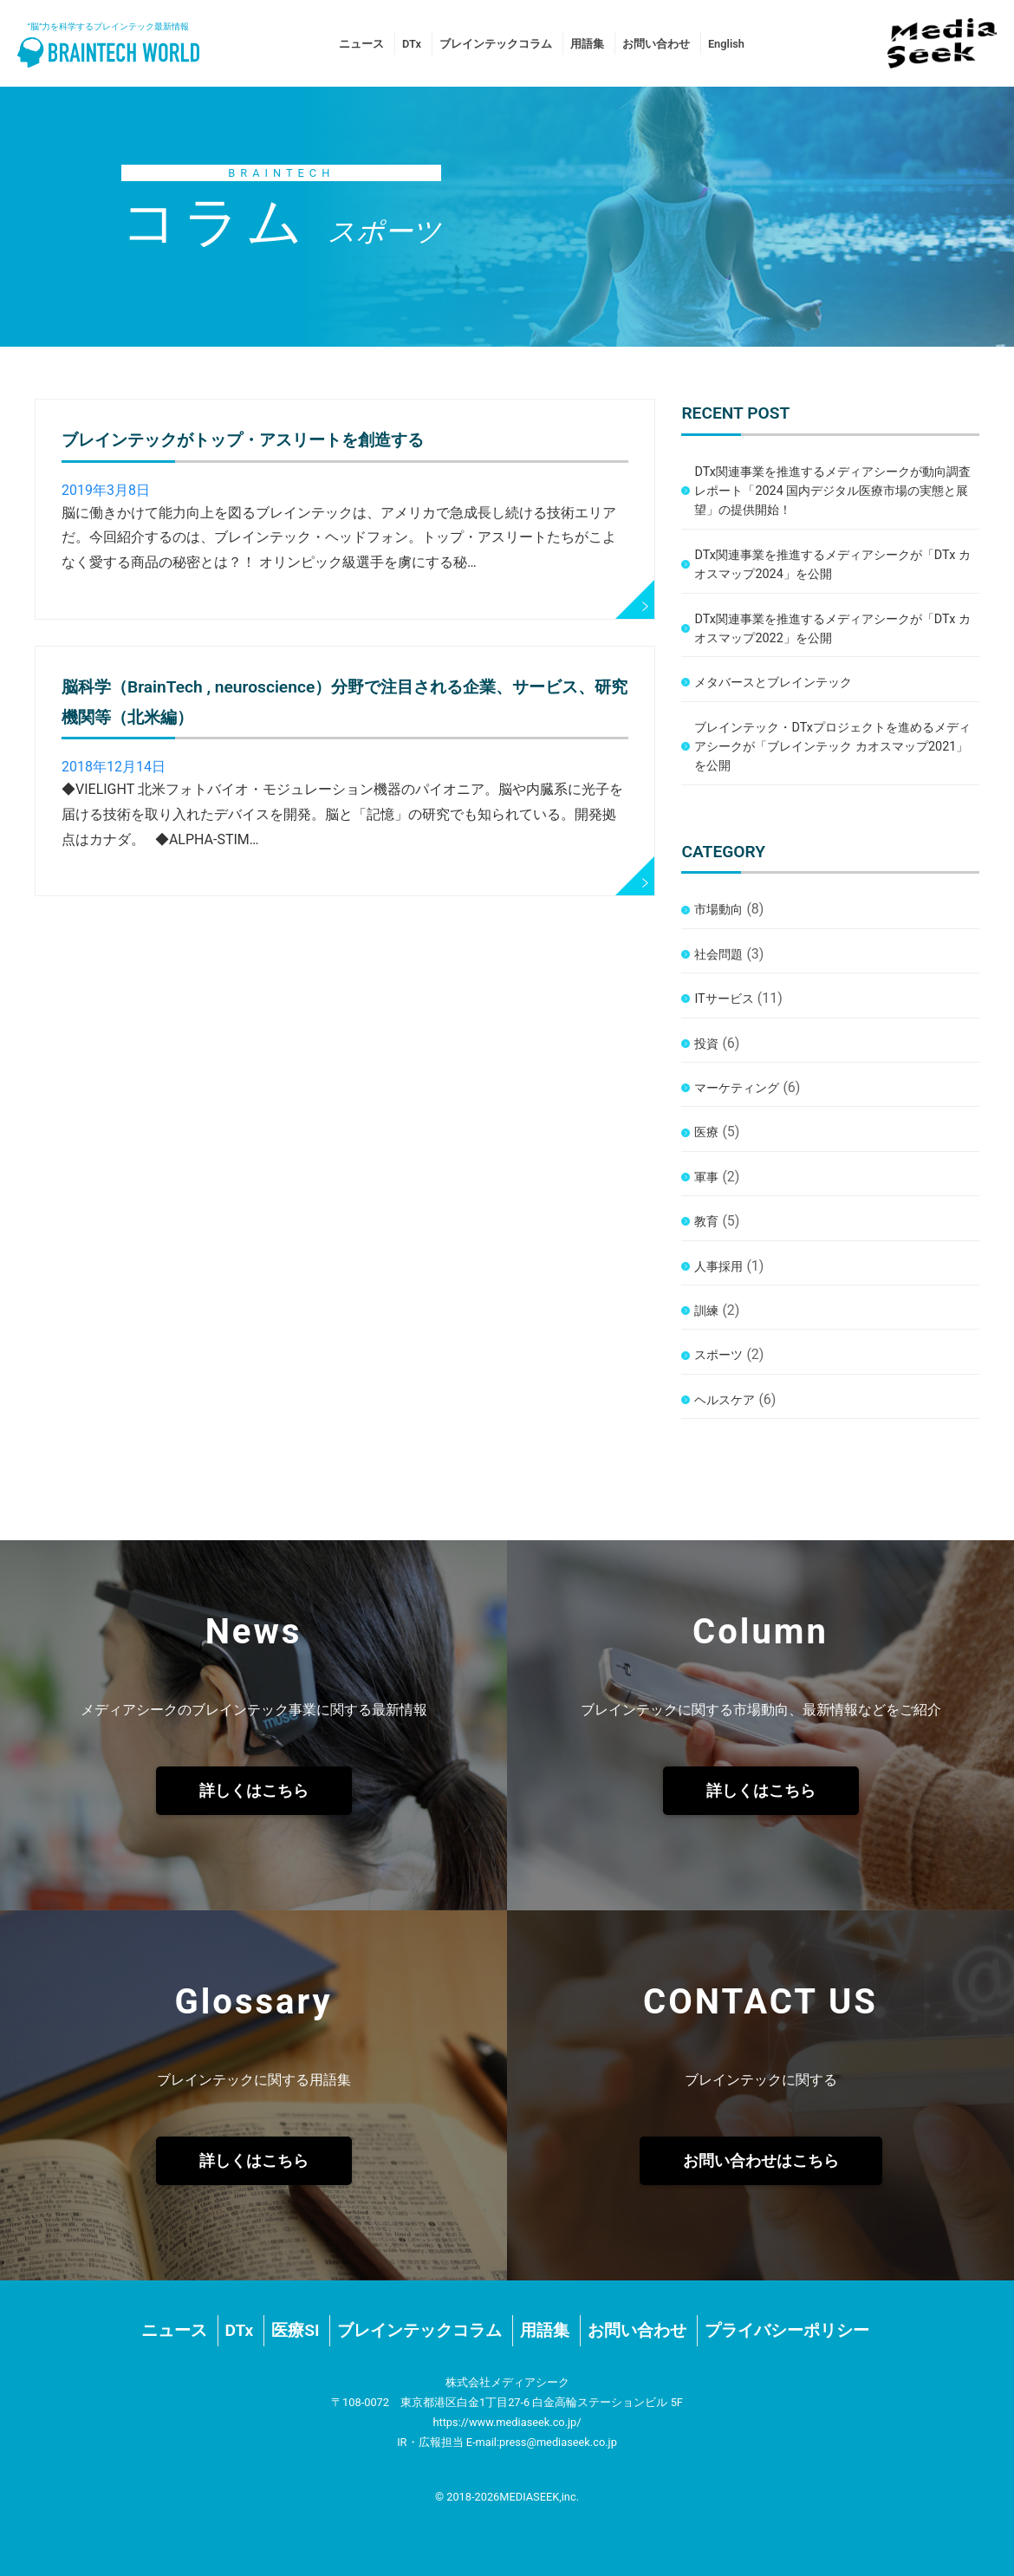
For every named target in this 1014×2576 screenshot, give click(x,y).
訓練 (706, 1311)
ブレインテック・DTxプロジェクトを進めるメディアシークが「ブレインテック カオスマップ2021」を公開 (832, 747)
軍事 (706, 1177)
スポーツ (718, 1355)
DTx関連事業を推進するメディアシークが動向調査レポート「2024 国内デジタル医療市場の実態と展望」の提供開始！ (832, 491)
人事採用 (718, 1266)
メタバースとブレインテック (773, 682)
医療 (706, 1132)
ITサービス (723, 999)
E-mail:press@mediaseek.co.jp (541, 2442)
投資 (706, 1044)
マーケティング (736, 1088)
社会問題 (718, 954)
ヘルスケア (724, 1400)
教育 (706, 1221)
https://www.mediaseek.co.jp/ (506, 2422)
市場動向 (718, 909)
